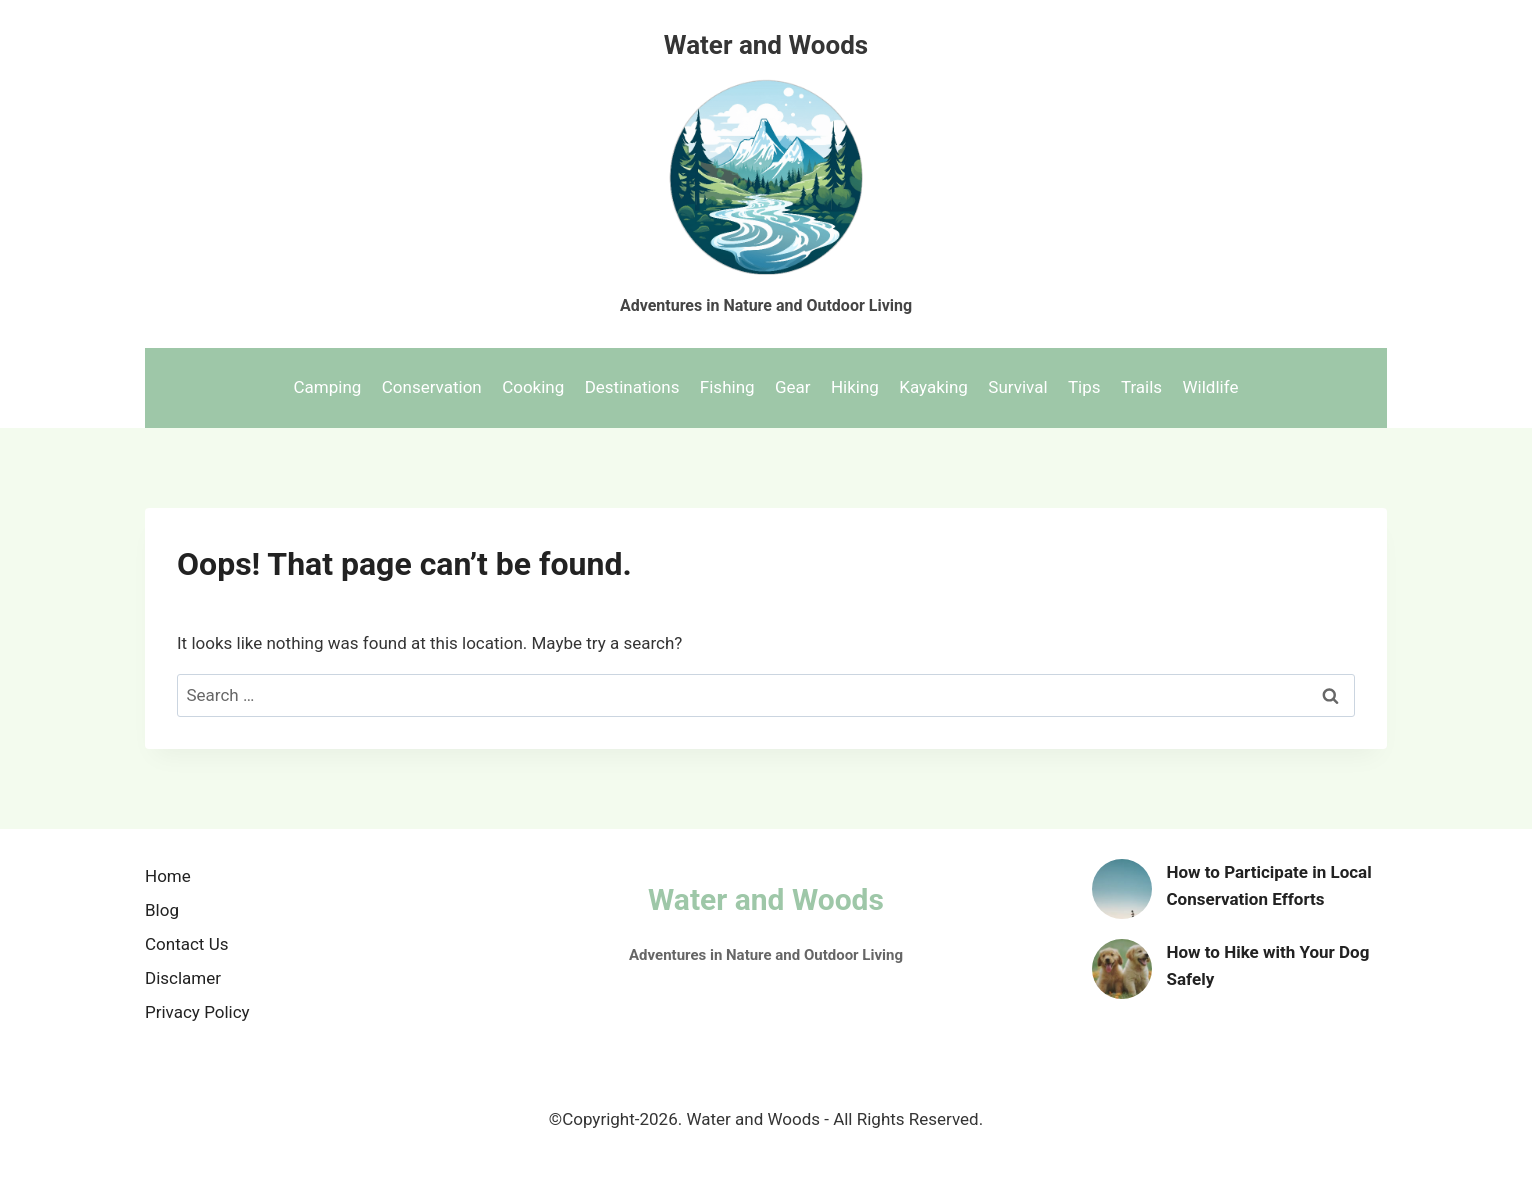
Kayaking (933, 387)
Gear (793, 387)
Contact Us (186, 944)
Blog (162, 910)
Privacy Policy (197, 1012)
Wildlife (1211, 387)
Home (168, 876)
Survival (1017, 387)
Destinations (632, 387)
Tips (1084, 387)
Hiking (855, 387)
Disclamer (183, 978)
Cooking (533, 387)
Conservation (432, 387)
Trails (1141, 387)
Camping (328, 387)
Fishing (727, 387)
